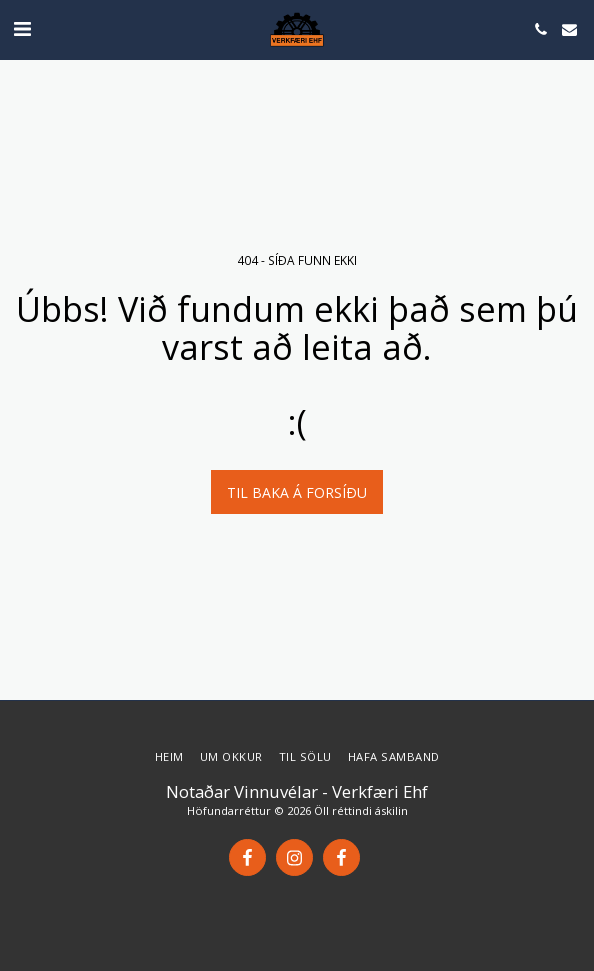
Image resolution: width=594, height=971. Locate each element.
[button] (22, 28)
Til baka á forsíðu (297, 492)
